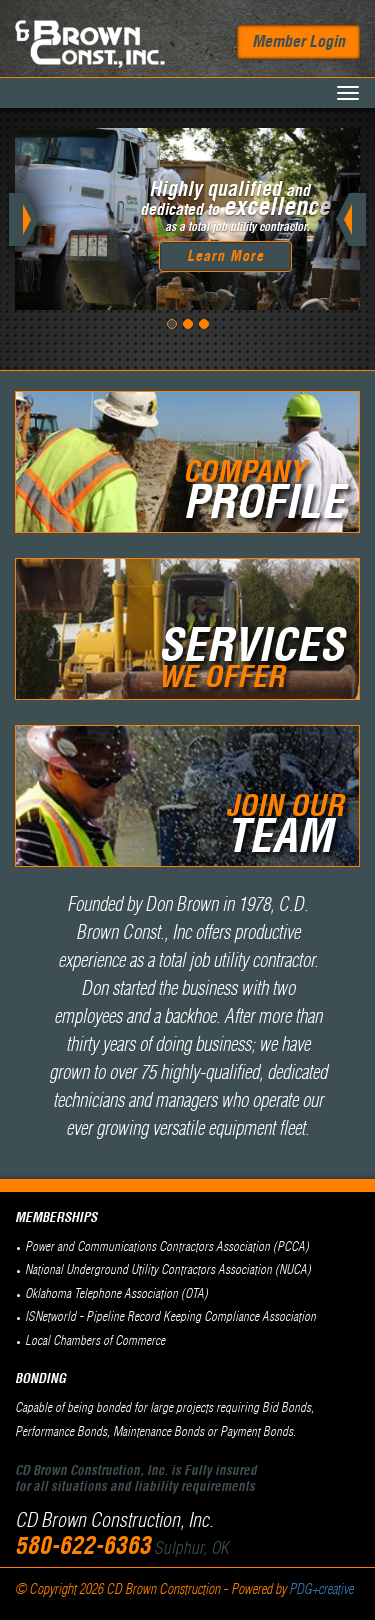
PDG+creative (321, 1590)
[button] (41, 219)
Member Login (298, 42)
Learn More (225, 257)
